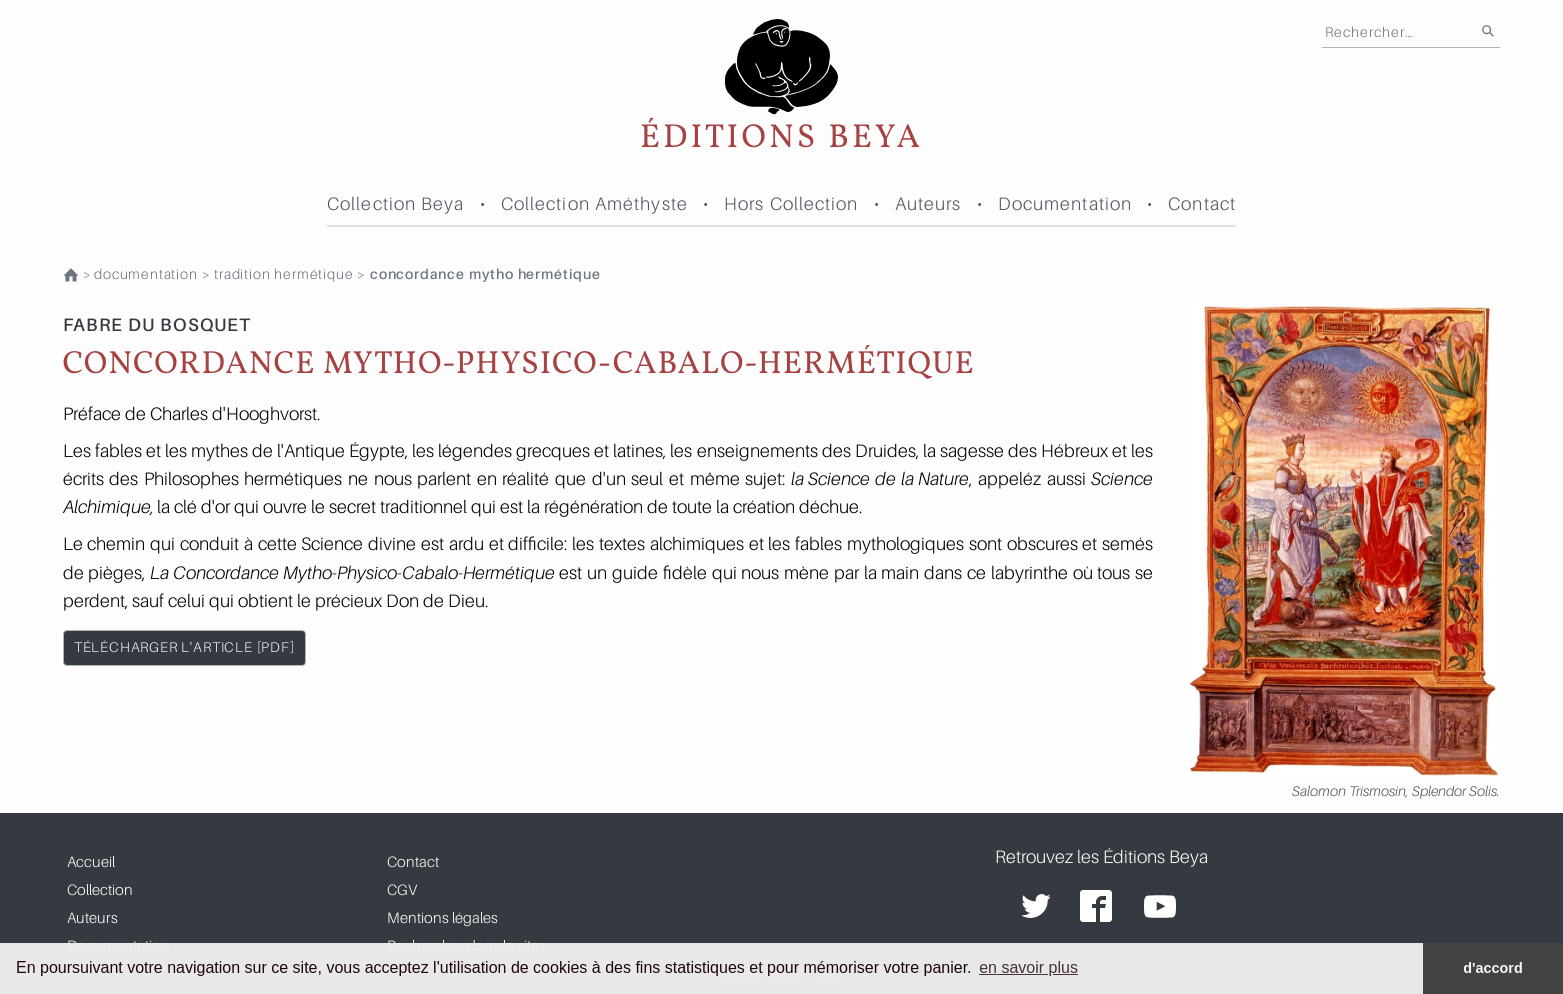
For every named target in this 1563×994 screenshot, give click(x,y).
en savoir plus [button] (1028, 967)
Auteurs (928, 203)
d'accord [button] (1492, 968)
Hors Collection (791, 203)
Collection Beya (396, 203)
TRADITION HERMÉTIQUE (283, 274)
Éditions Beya (781, 87)
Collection (100, 889)
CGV (402, 889)
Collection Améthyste (594, 203)
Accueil (91, 861)
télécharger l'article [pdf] (184, 647)
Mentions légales (442, 917)
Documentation (1065, 203)
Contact (1202, 203)
